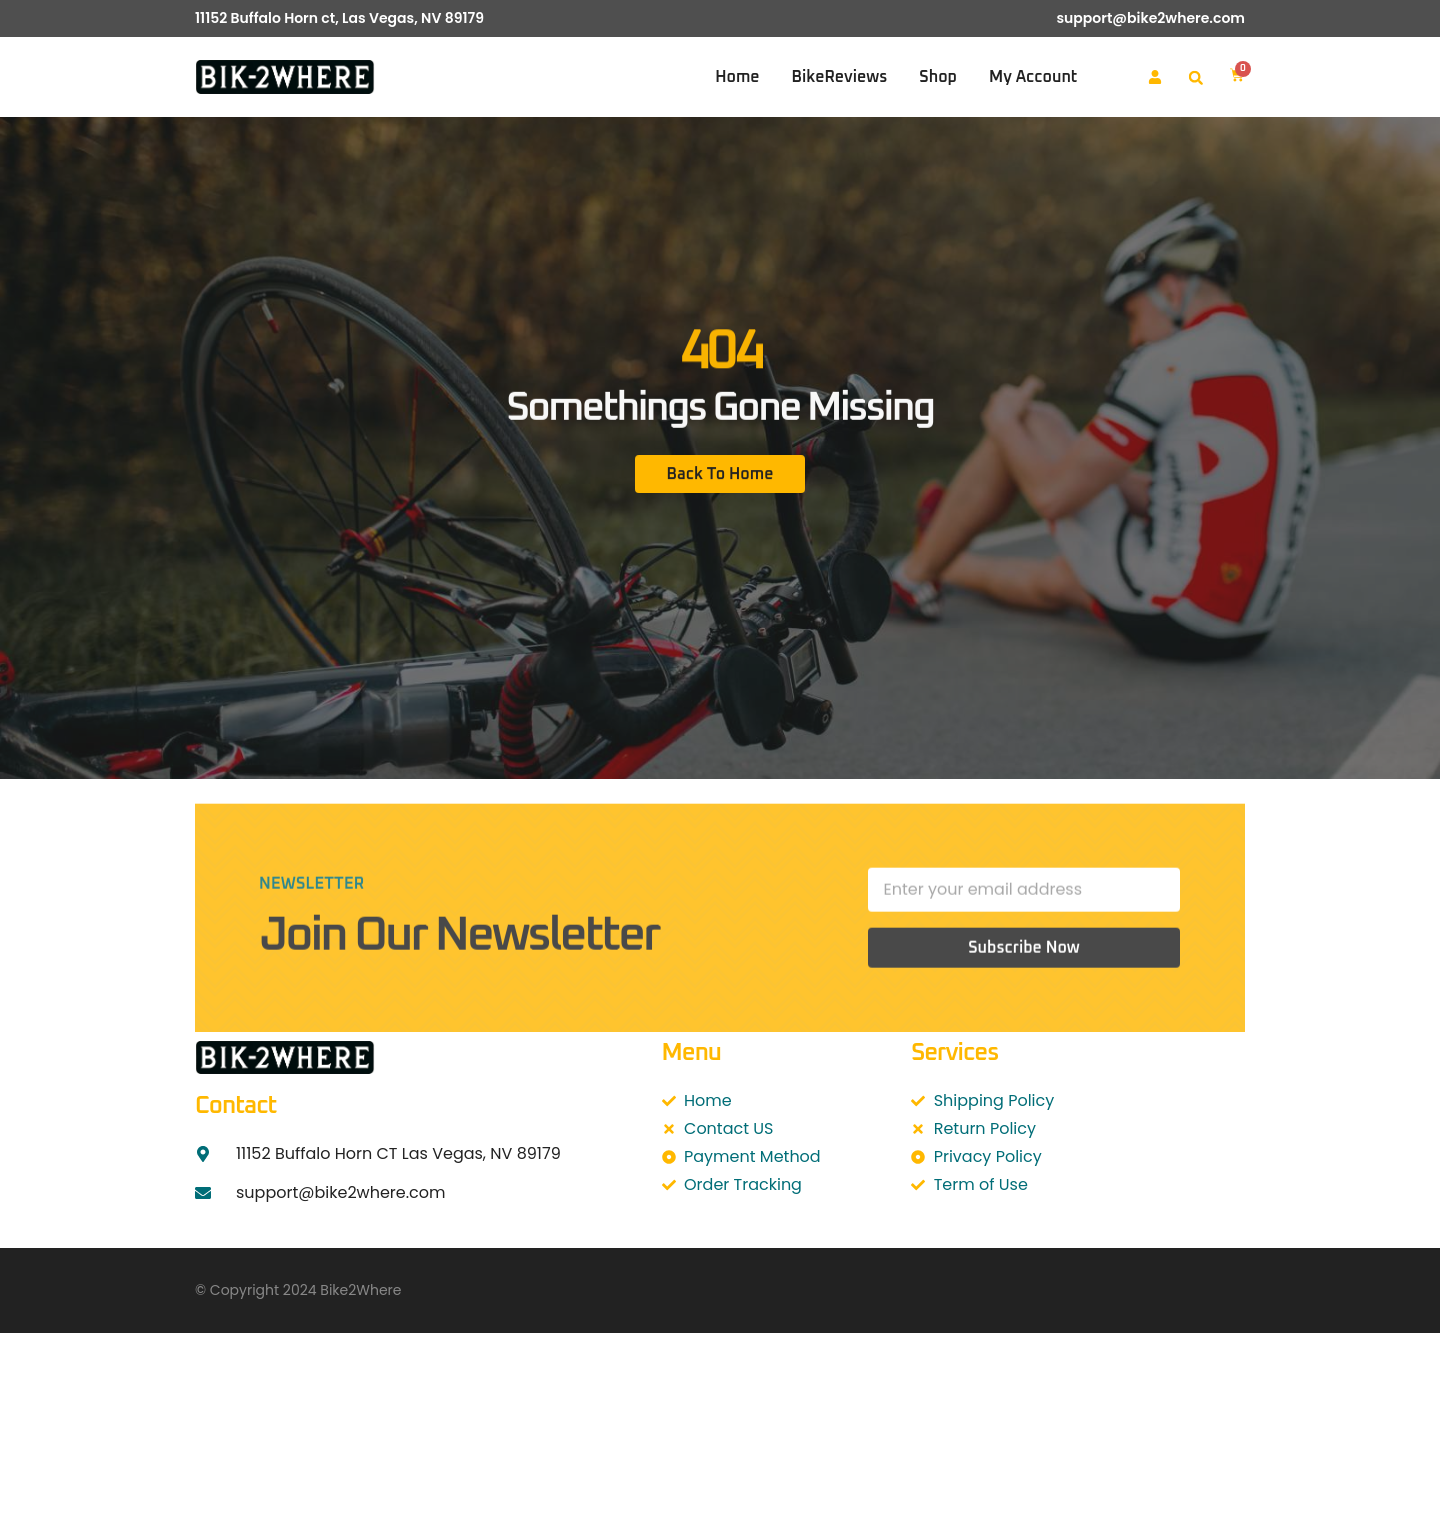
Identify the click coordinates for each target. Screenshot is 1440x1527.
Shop (938, 77)
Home (737, 77)
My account (1033, 77)
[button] (1196, 78)
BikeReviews (840, 77)
